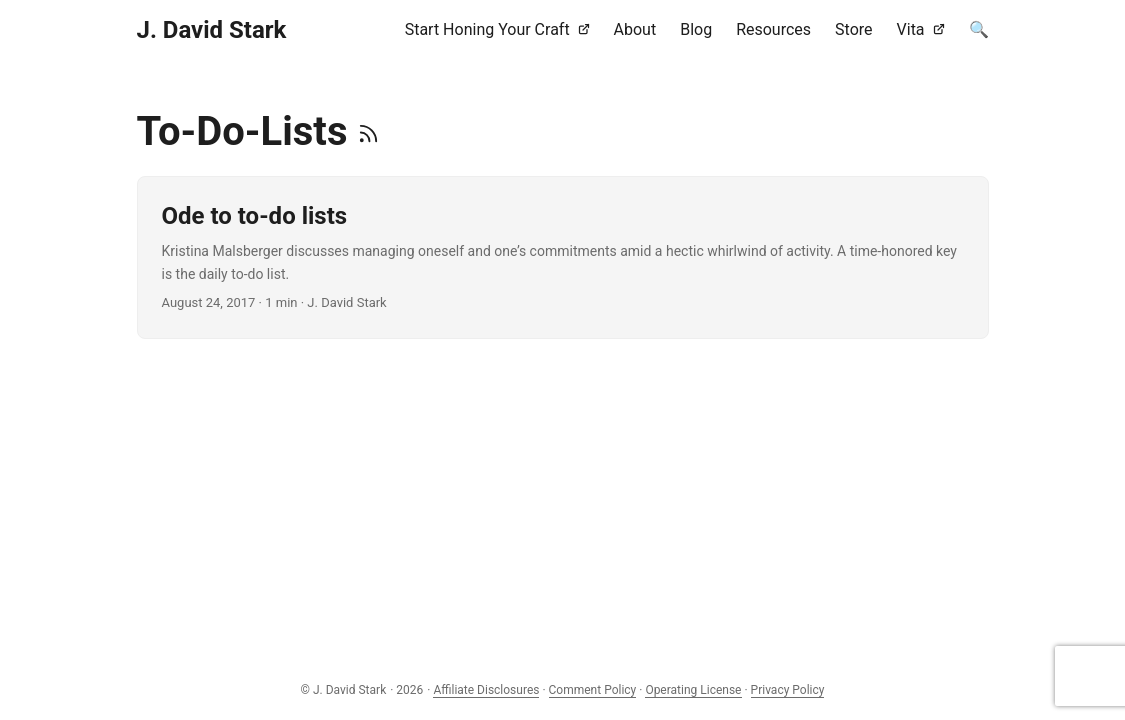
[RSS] (368, 131)
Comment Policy (593, 690)
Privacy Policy (788, 690)
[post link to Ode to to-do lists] (563, 257)
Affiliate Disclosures (486, 690)
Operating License (693, 690)
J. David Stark (212, 30)
